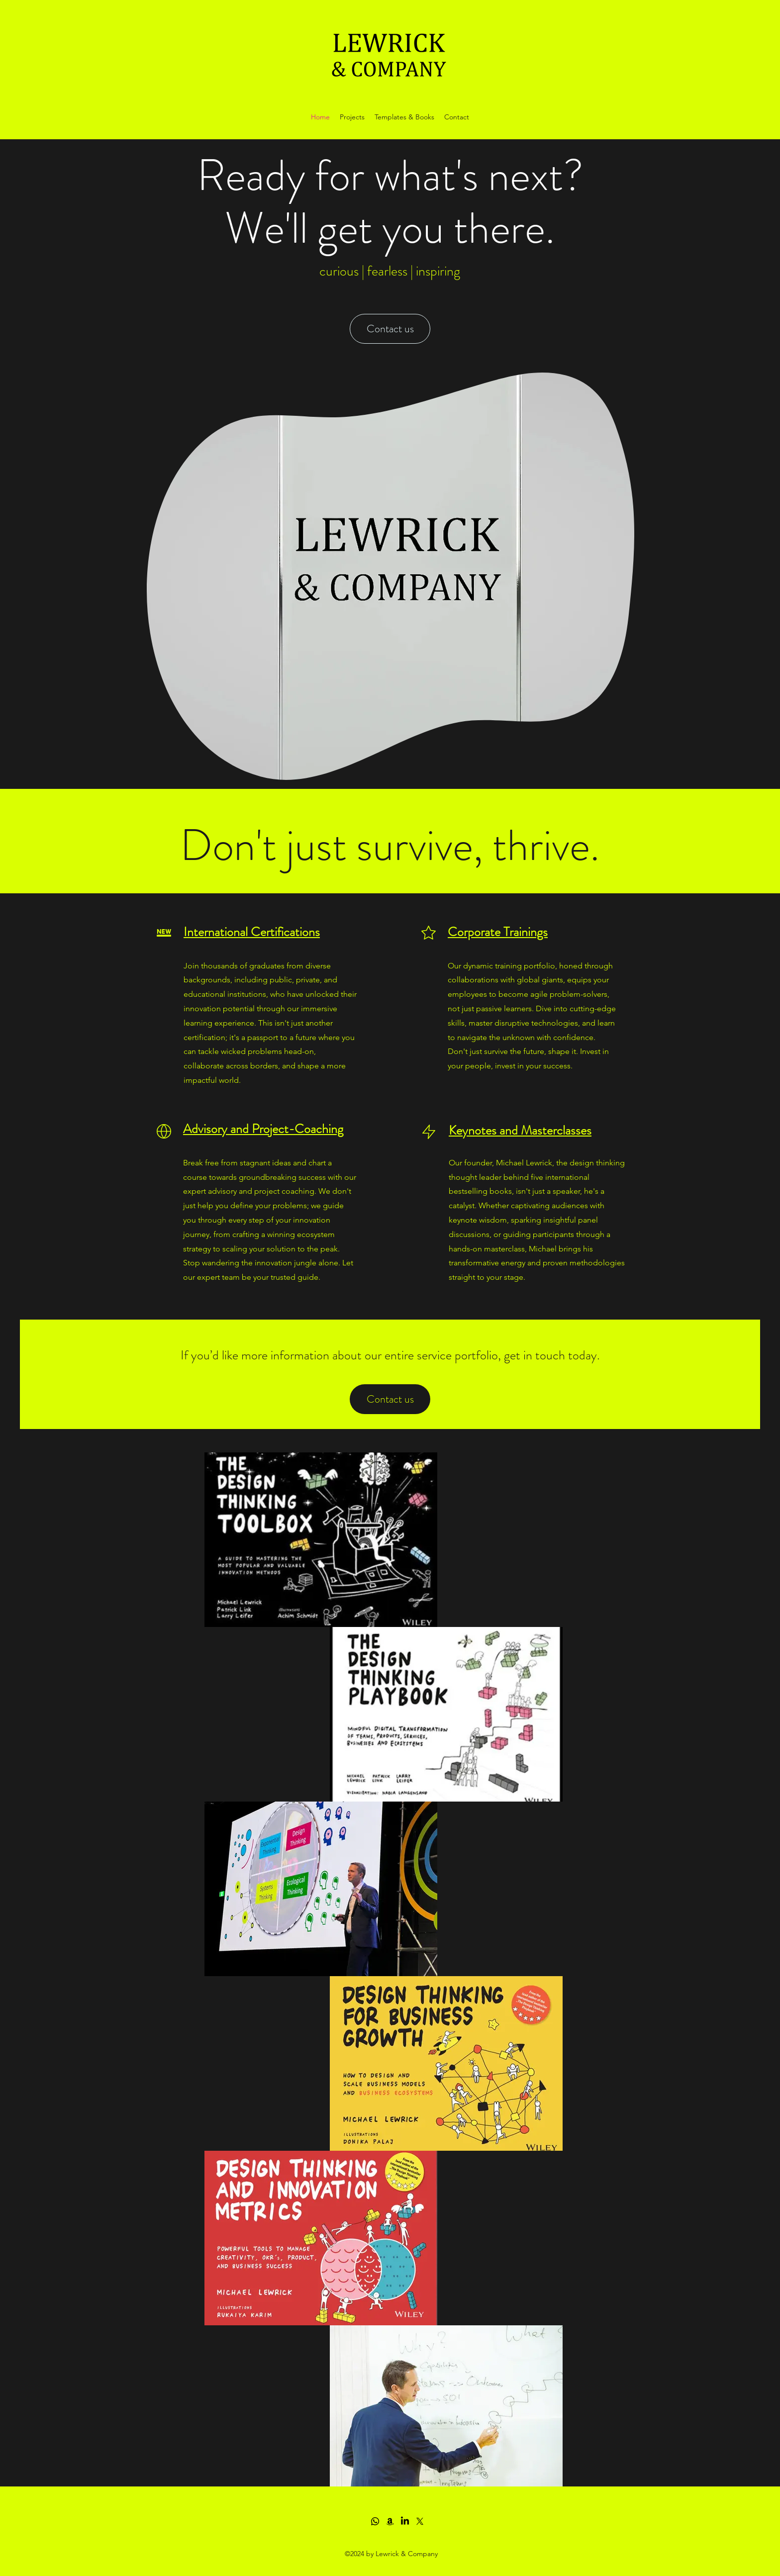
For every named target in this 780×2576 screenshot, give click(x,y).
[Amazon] (390, 2521)
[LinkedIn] (405, 2521)
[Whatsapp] (375, 2521)
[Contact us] (390, 329)
